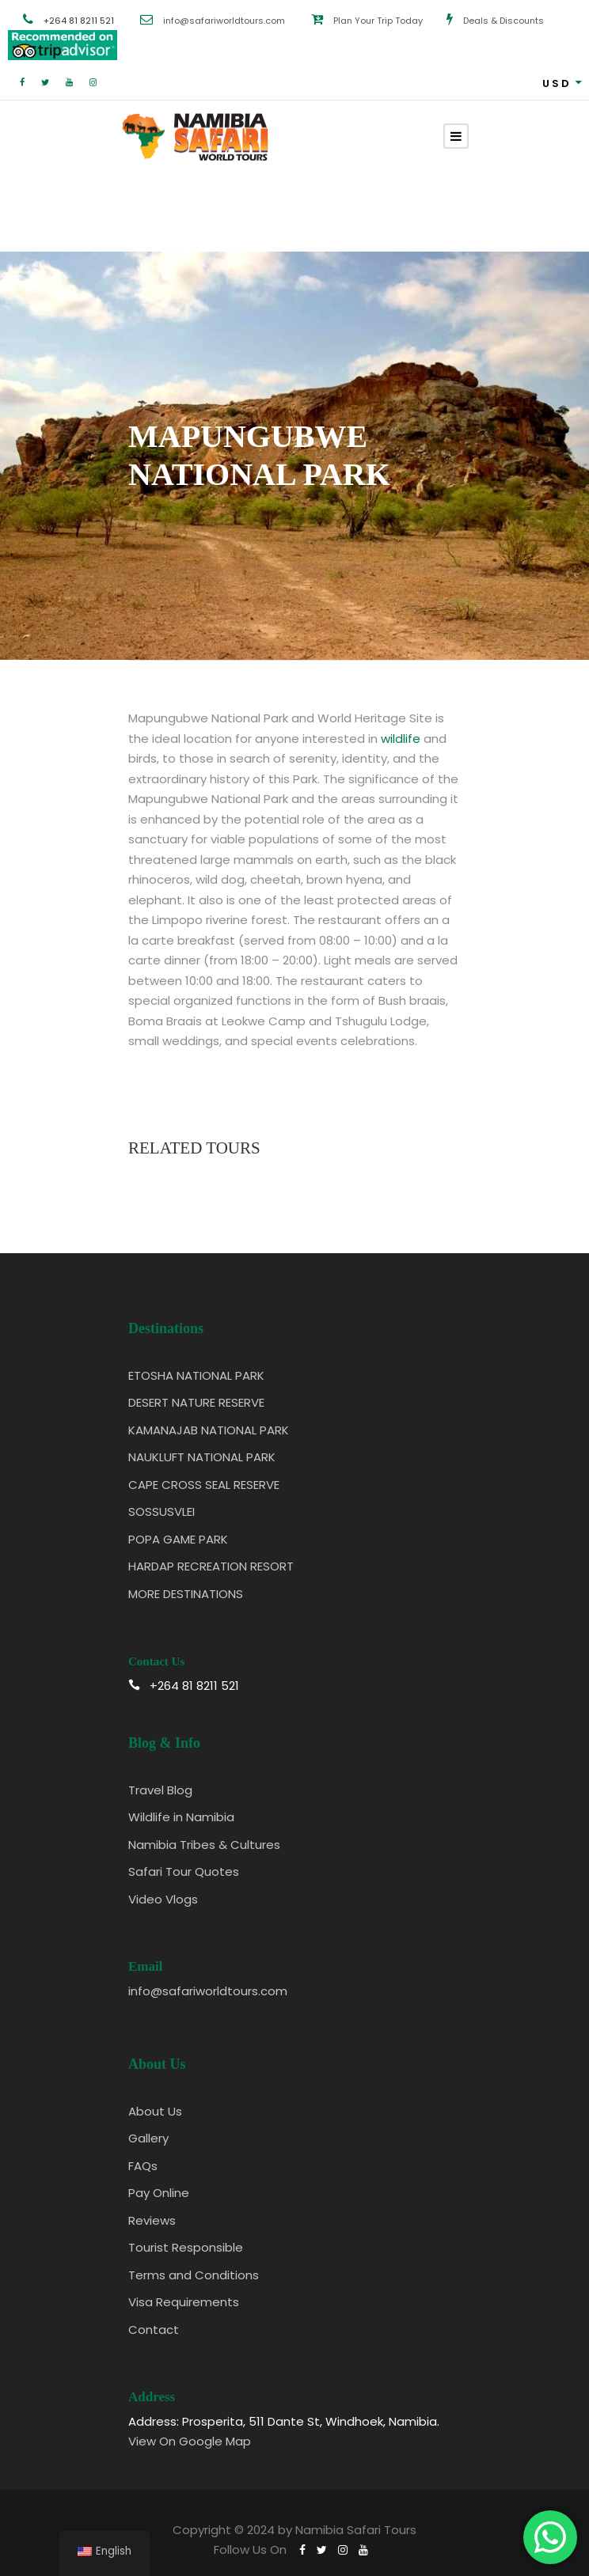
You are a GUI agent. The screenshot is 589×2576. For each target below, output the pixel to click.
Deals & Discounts (503, 20)
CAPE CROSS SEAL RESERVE (203, 1484)
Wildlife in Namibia (181, 1817)
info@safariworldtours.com (224, 20)
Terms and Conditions (193, 2275)
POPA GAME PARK (178, 1539)
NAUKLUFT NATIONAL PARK (202, 1457)
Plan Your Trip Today (378, 20)
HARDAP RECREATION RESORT (211, 1566)
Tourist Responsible (185, 2247)
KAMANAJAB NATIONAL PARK (208, 1430)
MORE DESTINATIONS (185, 1593)
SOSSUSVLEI (161, 1511)
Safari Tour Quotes (183, 1871)
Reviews (152, 2220)
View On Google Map (189, 2441)
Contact (153, 2329)
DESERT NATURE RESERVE (196, 1402)
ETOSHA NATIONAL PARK (196, 1375)
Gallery (148, 2138)
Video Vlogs (163, 1899)
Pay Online (158, 2192)
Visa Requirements (183, 2302)
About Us (155, 2111)
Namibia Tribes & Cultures (204, 1844)
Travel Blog (160, 1790)
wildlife (400, 738)
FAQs (143, 2165)
